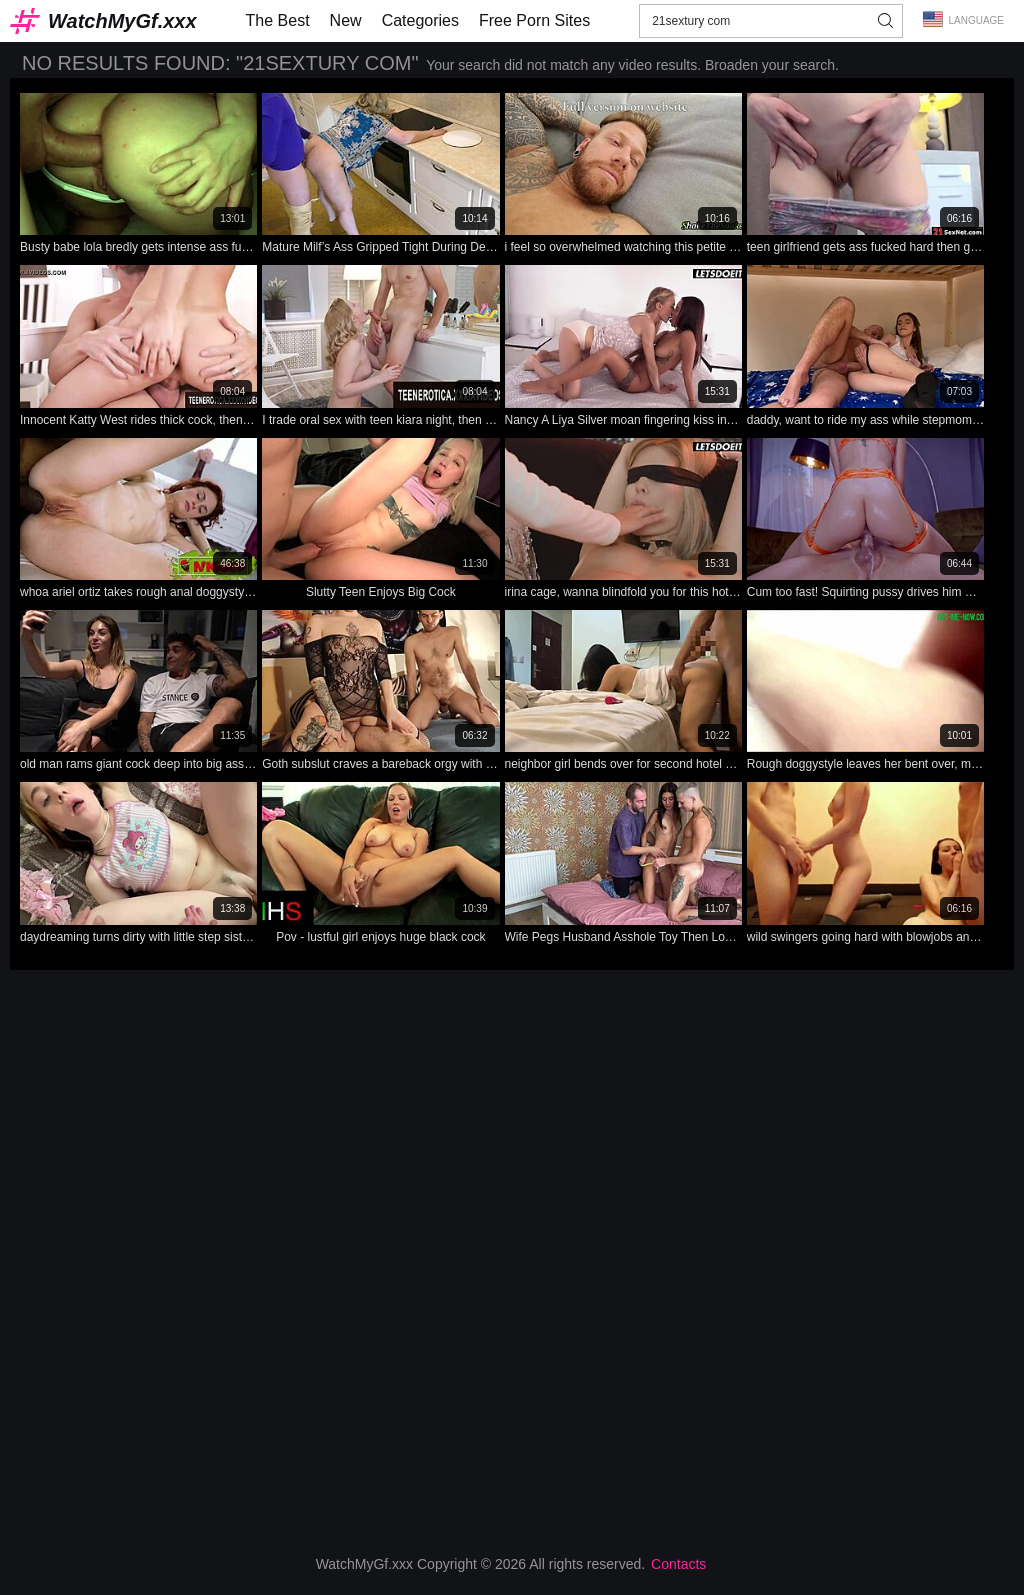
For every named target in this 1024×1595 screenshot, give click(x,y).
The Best (278, 20)
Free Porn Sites (534, 20)
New (346, 20)
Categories (420, 20)
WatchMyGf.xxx (122, 21)
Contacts (678, 1564)
